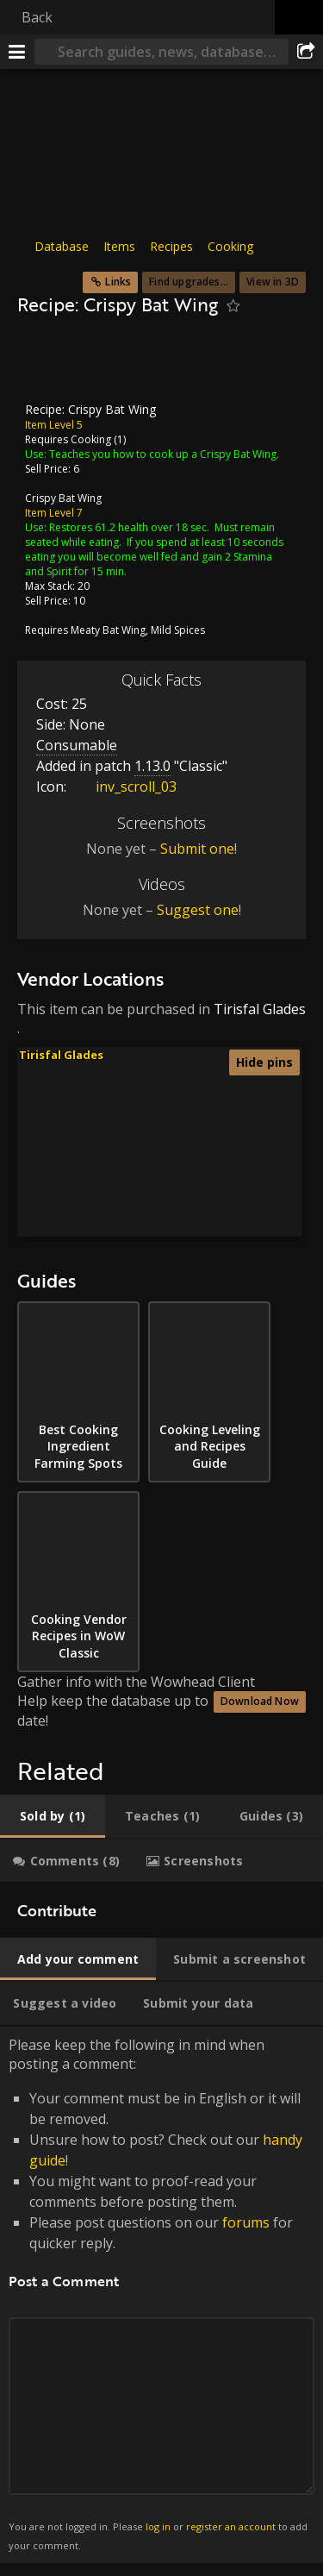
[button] (191, 1146)
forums (246, 2222)
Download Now (260, 1701)
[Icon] (46, 364)
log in (158, 2526)
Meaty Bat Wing (108, 630)
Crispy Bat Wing (63, 498)
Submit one (197, 848)
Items (119, 246)
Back (37, 17)
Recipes (171, 246)
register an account (231, 2526)
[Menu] (17, 51)
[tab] (52, 1816)
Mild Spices (178, 630)
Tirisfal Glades (260, 1009)
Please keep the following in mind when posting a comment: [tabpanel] (161, 2294)
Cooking (230, 246)
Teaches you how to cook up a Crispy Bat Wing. (164, 454)
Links (118, 281)
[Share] (306, 51)
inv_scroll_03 (123, 786)
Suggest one (198, 909)
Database (61, 246)
